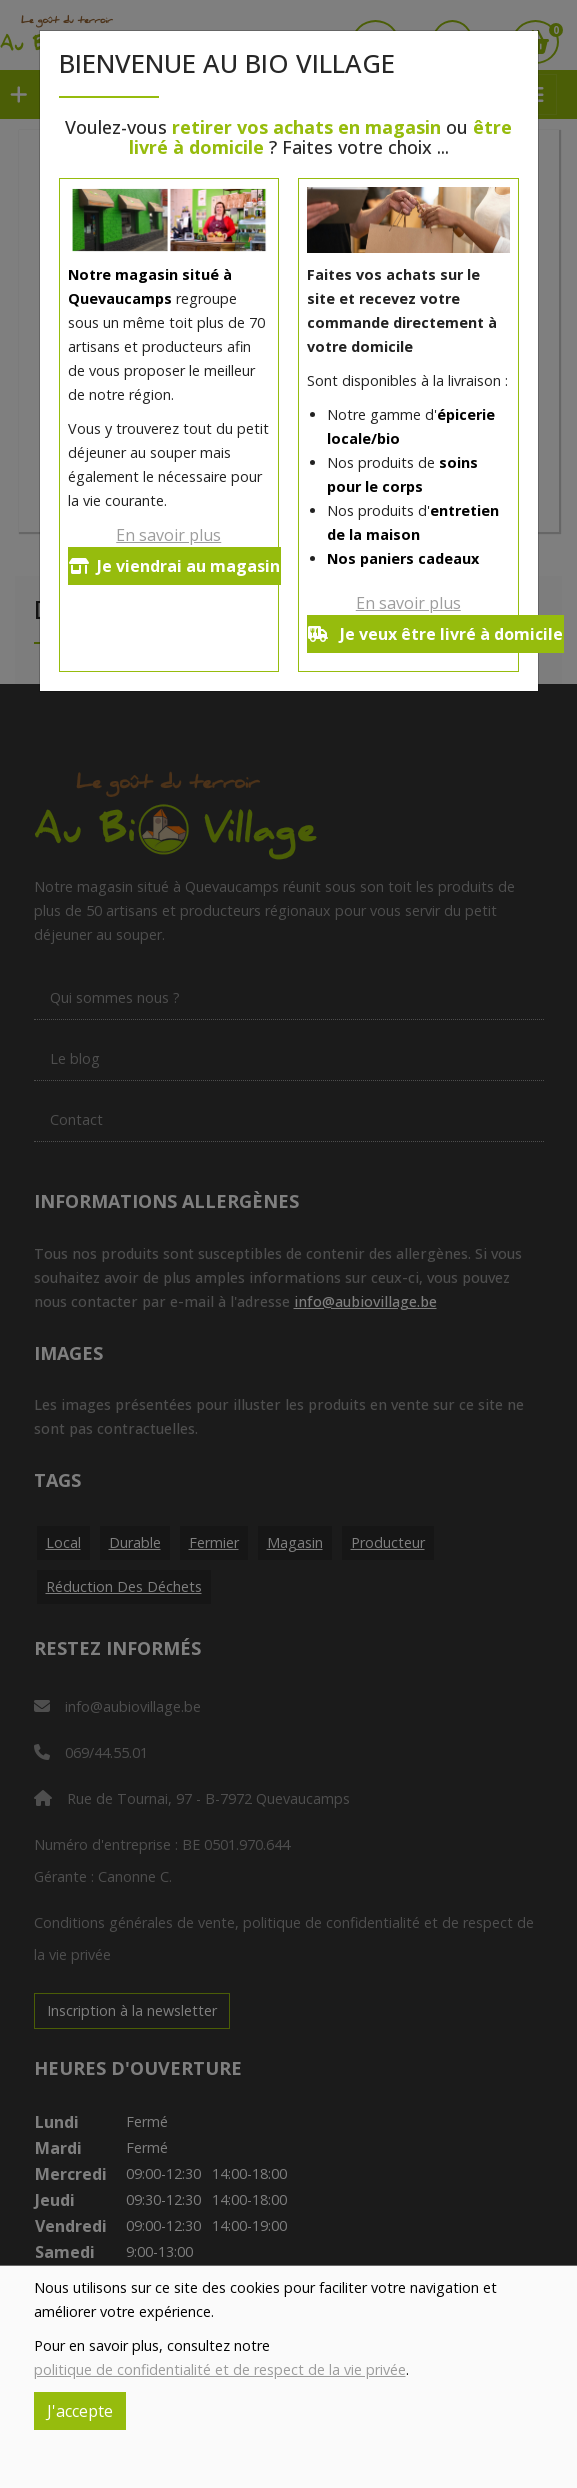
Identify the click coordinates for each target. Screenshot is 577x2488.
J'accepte (80, 2411)
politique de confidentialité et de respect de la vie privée (220, 2369)
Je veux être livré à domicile (435, 634)
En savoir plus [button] (168, 535)
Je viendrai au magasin (174, 566)
